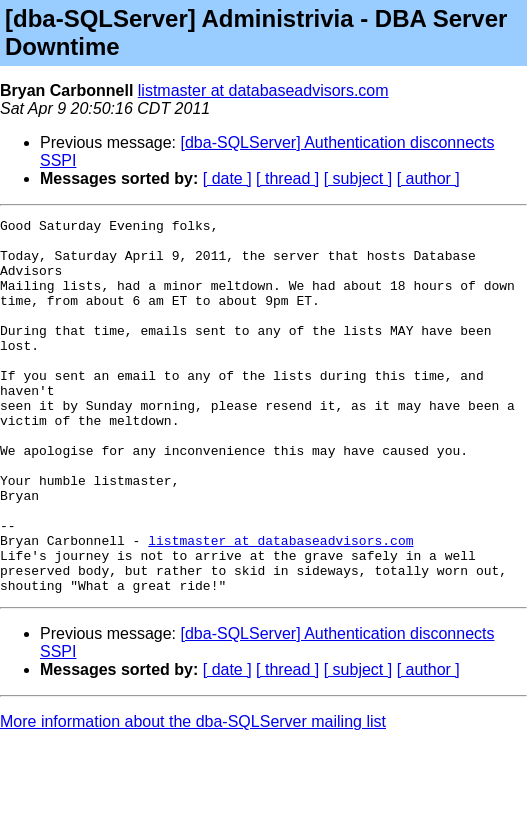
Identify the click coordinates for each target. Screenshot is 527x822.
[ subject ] (358, 178)
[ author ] (428, 178)
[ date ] (227, 178)
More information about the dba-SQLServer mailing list (193, 796)
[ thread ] (287, 178)
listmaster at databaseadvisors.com (263, 90)
